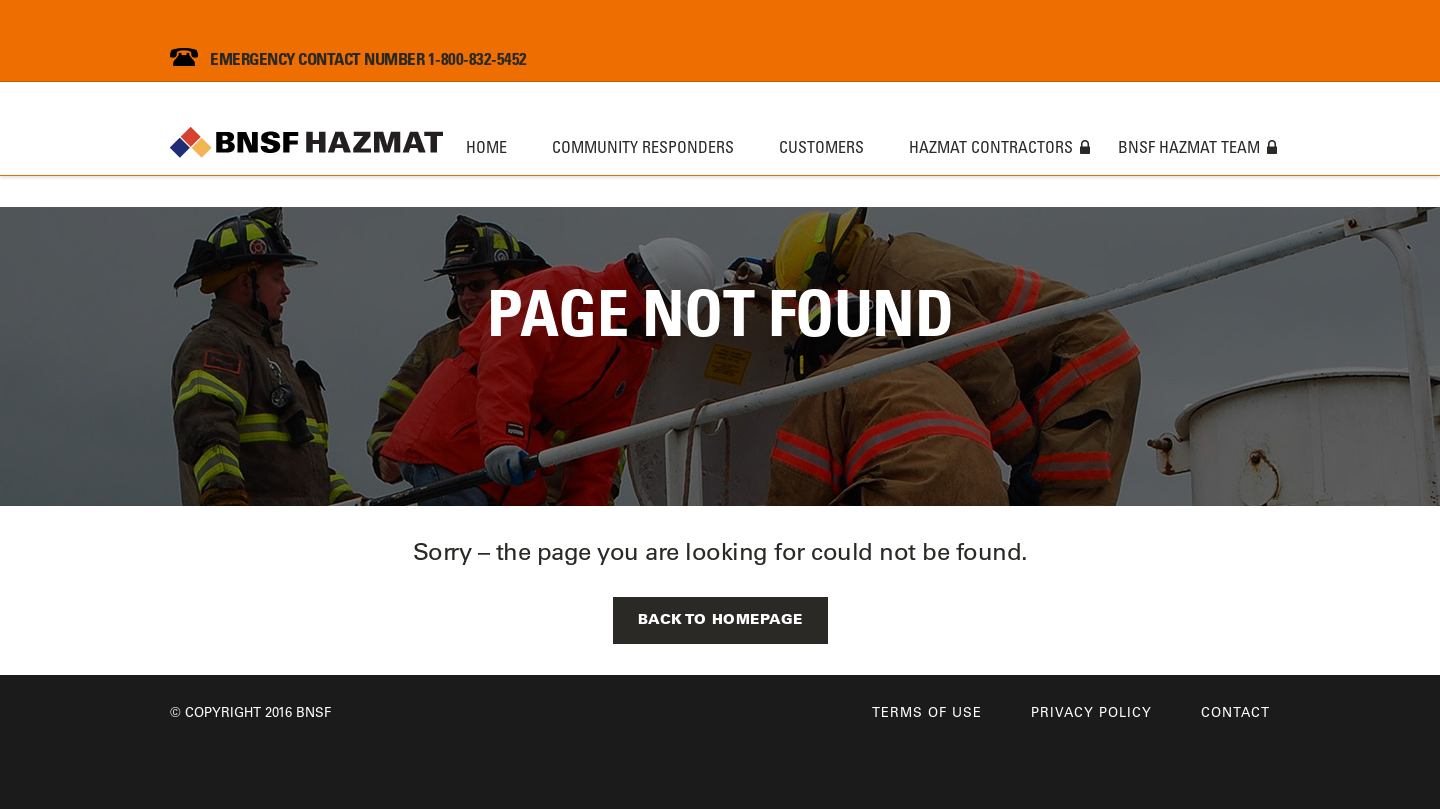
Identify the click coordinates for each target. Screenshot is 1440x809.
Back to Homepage (720, 619)
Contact (1235, 711)
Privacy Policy (1091, 711)
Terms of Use (927, 711)
